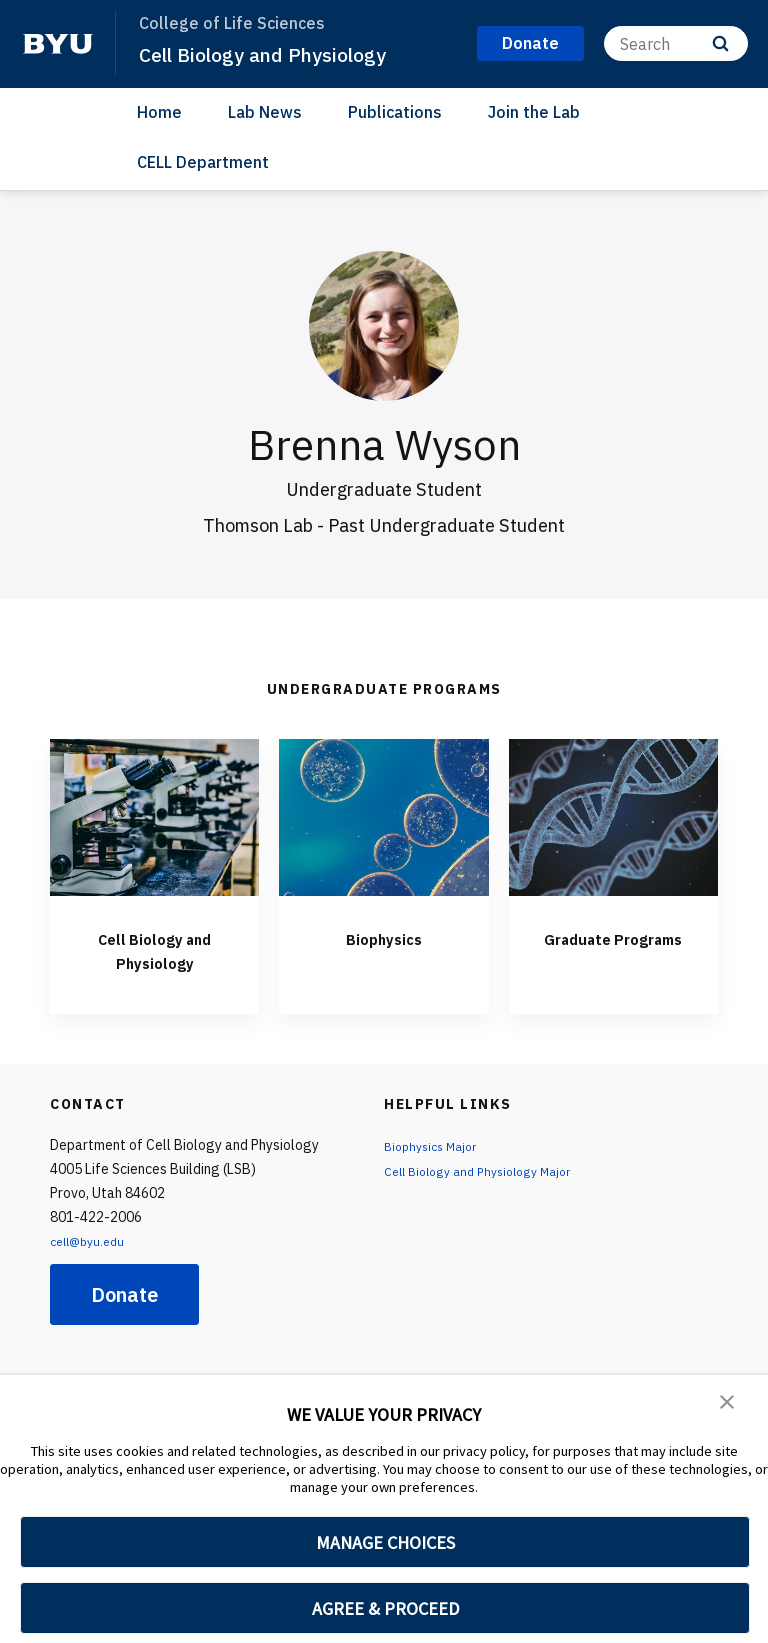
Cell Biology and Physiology (274, 54)
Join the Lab (534, 112)
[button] (728, 1404)
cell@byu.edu (92, 1241)
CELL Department (203, 162)
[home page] (58, 44)
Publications (395, 112)
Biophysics (383, 937)
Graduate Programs (613, 949)
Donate (124, 1294)
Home (159, 112)
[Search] (676, 43)
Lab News (265, 112)
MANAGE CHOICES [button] (385, 1542)
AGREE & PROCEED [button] (385, 1608)
